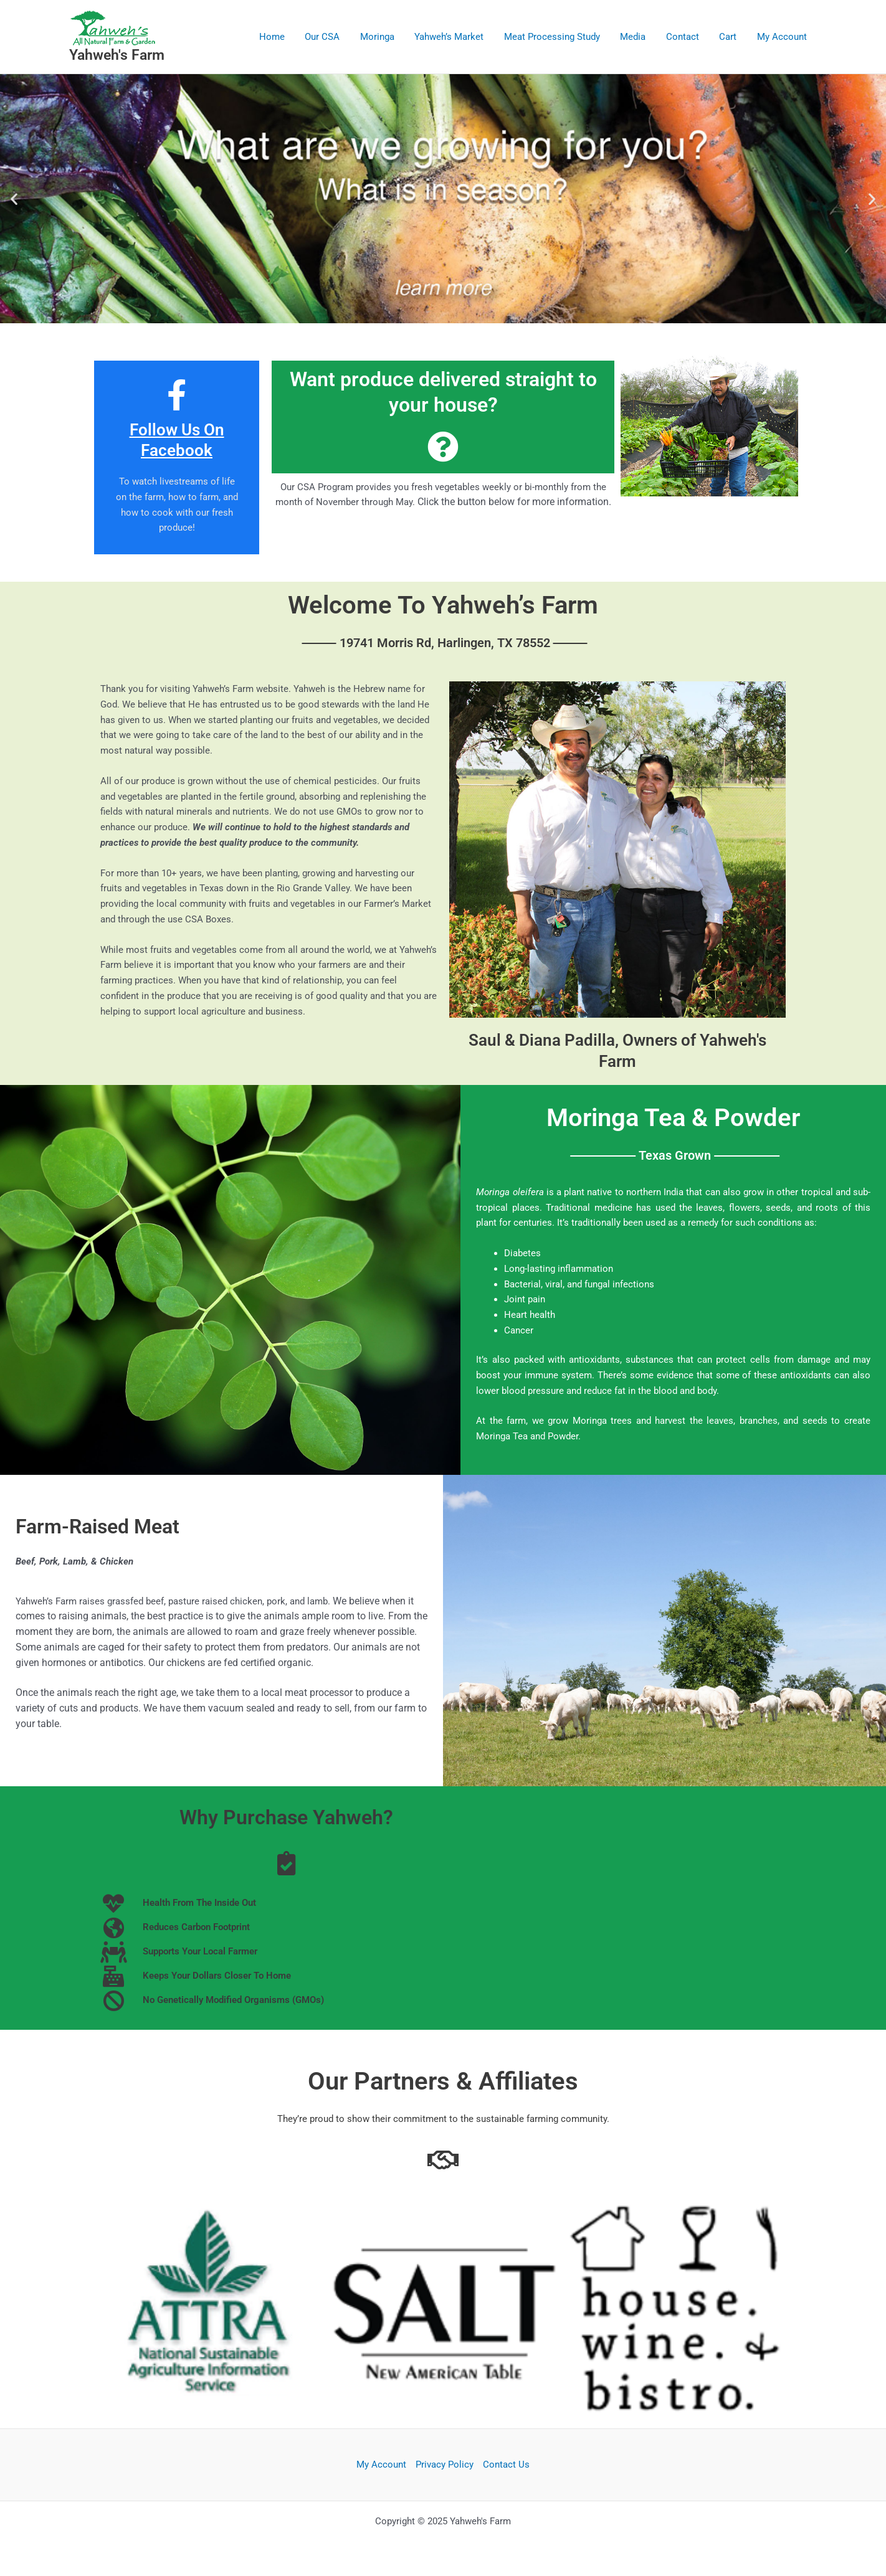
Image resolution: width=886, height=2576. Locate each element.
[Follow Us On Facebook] (177, 394)
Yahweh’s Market (457, 36)
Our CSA (334, 36)
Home (285, 36)
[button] (14, 198)
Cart (730, 36)
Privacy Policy (445, 2464)
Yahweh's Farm (116, 55)
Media (638, 36)
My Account (782, 36)
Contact (686, 36)
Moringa (387, 36)
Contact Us (506, 2464)
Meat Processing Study (559, 36)
